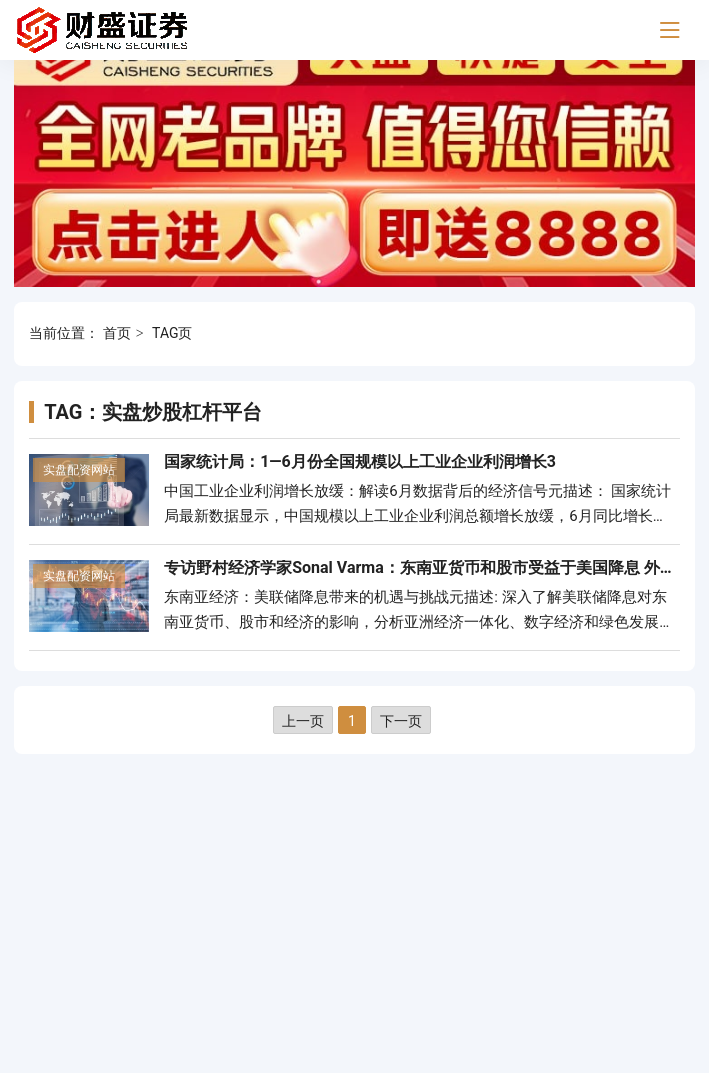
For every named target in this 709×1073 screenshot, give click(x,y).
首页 (117, 333)
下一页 (401, 721)
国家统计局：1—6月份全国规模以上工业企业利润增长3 (360, 461)
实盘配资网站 (79, 470)
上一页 (303, 721)
